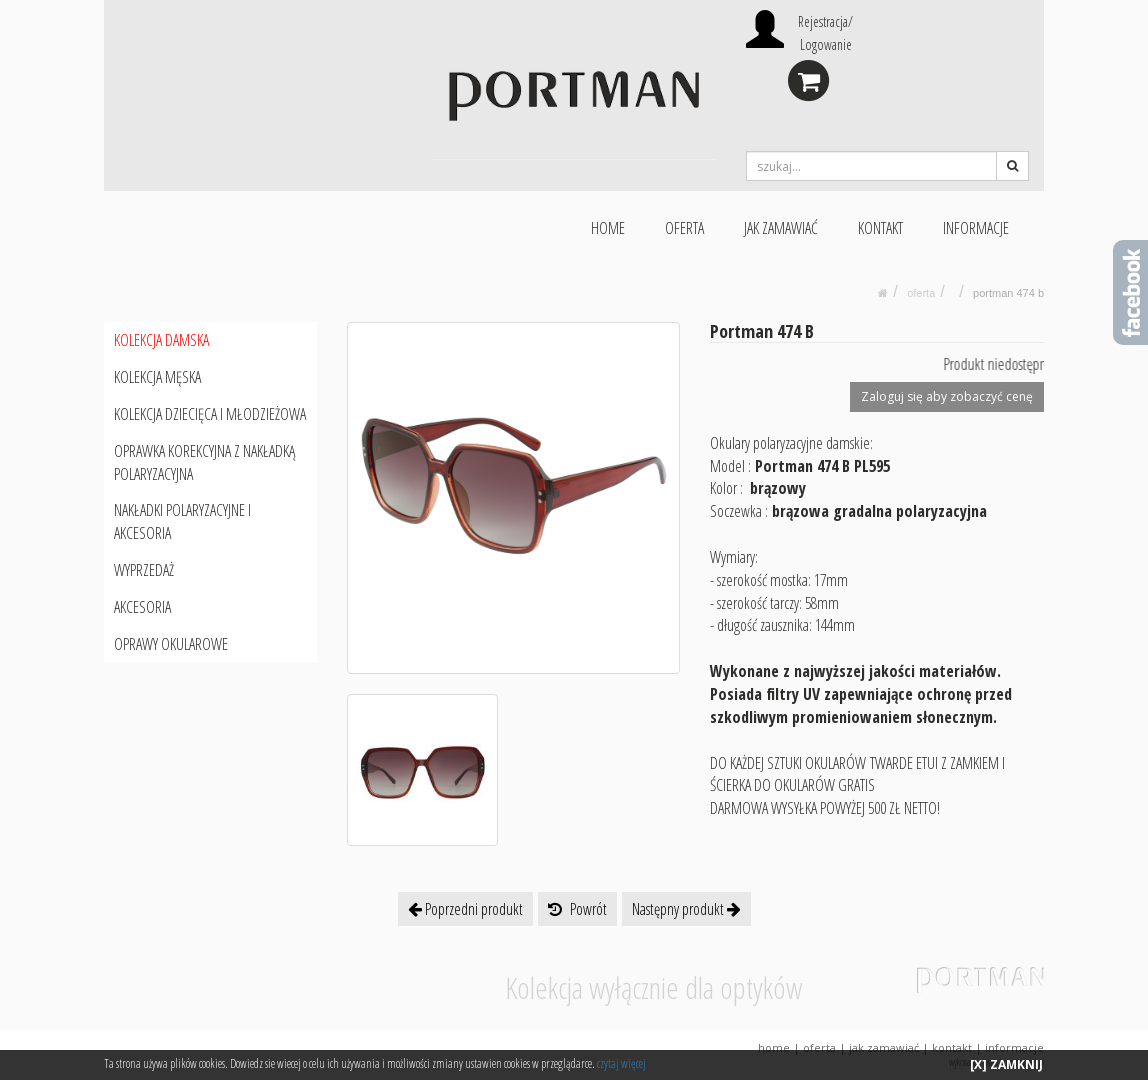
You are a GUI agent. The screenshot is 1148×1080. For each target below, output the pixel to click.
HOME (608, 228)
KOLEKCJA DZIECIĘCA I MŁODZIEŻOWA (210, 414)
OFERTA (684, 228)
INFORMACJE (976, 228)
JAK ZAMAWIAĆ (781, 228)
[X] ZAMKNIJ (1006, 1064)
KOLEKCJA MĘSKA (157, 377)
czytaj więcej (621, 1063)
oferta (921, 293)
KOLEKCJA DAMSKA (161, 340)
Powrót (577, 909)
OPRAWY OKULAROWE (171, 644)
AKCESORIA (142, 607)
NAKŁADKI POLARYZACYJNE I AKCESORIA (182, 521)
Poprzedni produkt (465, 909)
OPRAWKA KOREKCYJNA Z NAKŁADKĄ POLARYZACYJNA (204, 462)
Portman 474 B (1008, 293)
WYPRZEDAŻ (144, 570)
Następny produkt (686, 909)
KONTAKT (880, 228)
